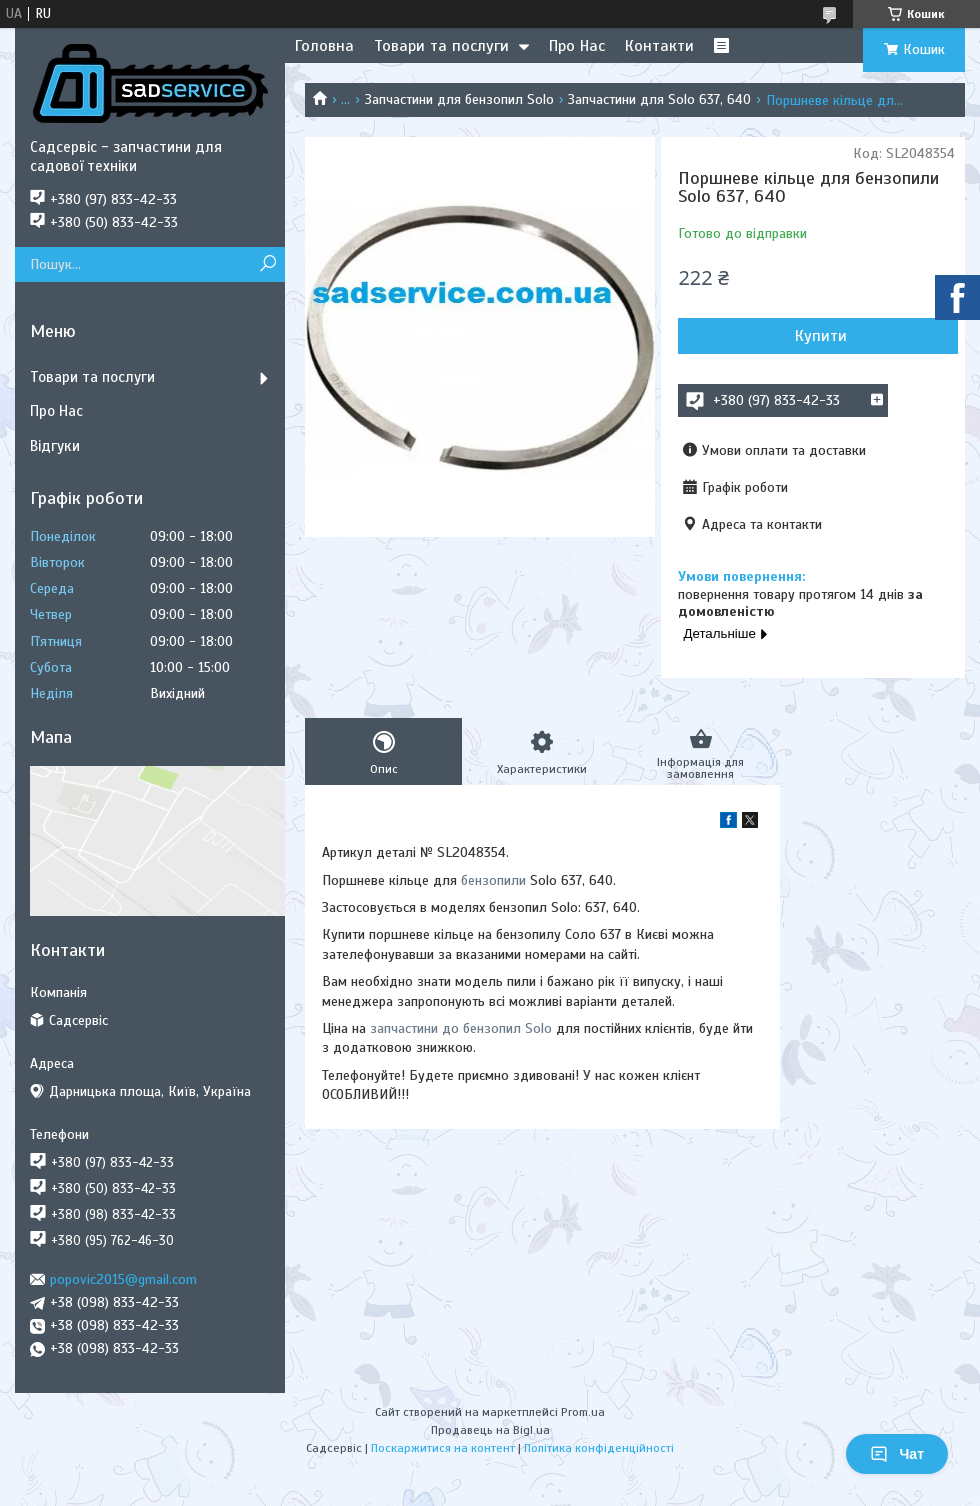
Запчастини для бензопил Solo (459, 99)
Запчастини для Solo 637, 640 (659, 99)
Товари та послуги (441, 46)
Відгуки (55, 446)
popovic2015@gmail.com (123, 1279)
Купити (821, 336)
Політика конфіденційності (599, 1448)
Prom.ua (583, 1412)
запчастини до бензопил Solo (461, 1028)
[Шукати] (267, 264)
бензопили (493, 880)
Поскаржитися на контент (443, 1448)
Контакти (659, 46)
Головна (324, 46)
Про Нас (577, 46)
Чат (897, 1454)
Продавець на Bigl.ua (490, 1430)
